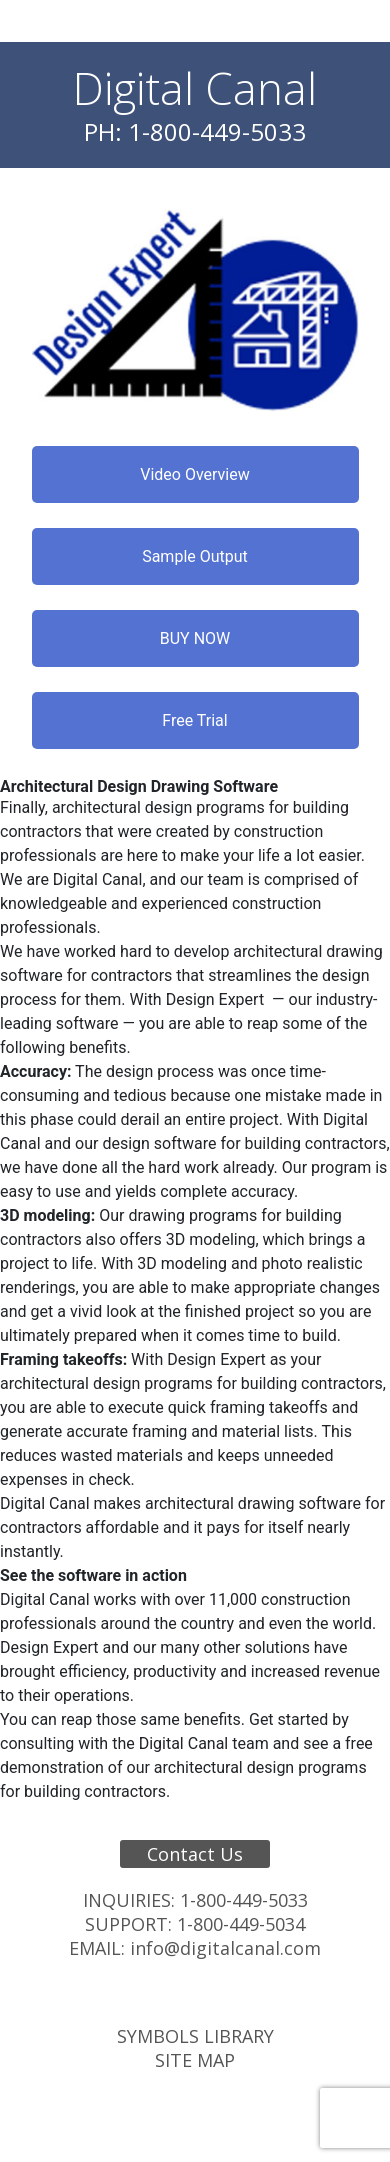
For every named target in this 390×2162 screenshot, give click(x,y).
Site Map (195, 2060)
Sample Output (195, 556)
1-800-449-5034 (241, 1924)
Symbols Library (195, 2036)
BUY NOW (195, 638)
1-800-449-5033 (244, 1900)
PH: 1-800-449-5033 (195, 131)
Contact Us (195, 1854)
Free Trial (194, 720)
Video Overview (195, 474)
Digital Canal (195, 88)
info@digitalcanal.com (225, 1948)
